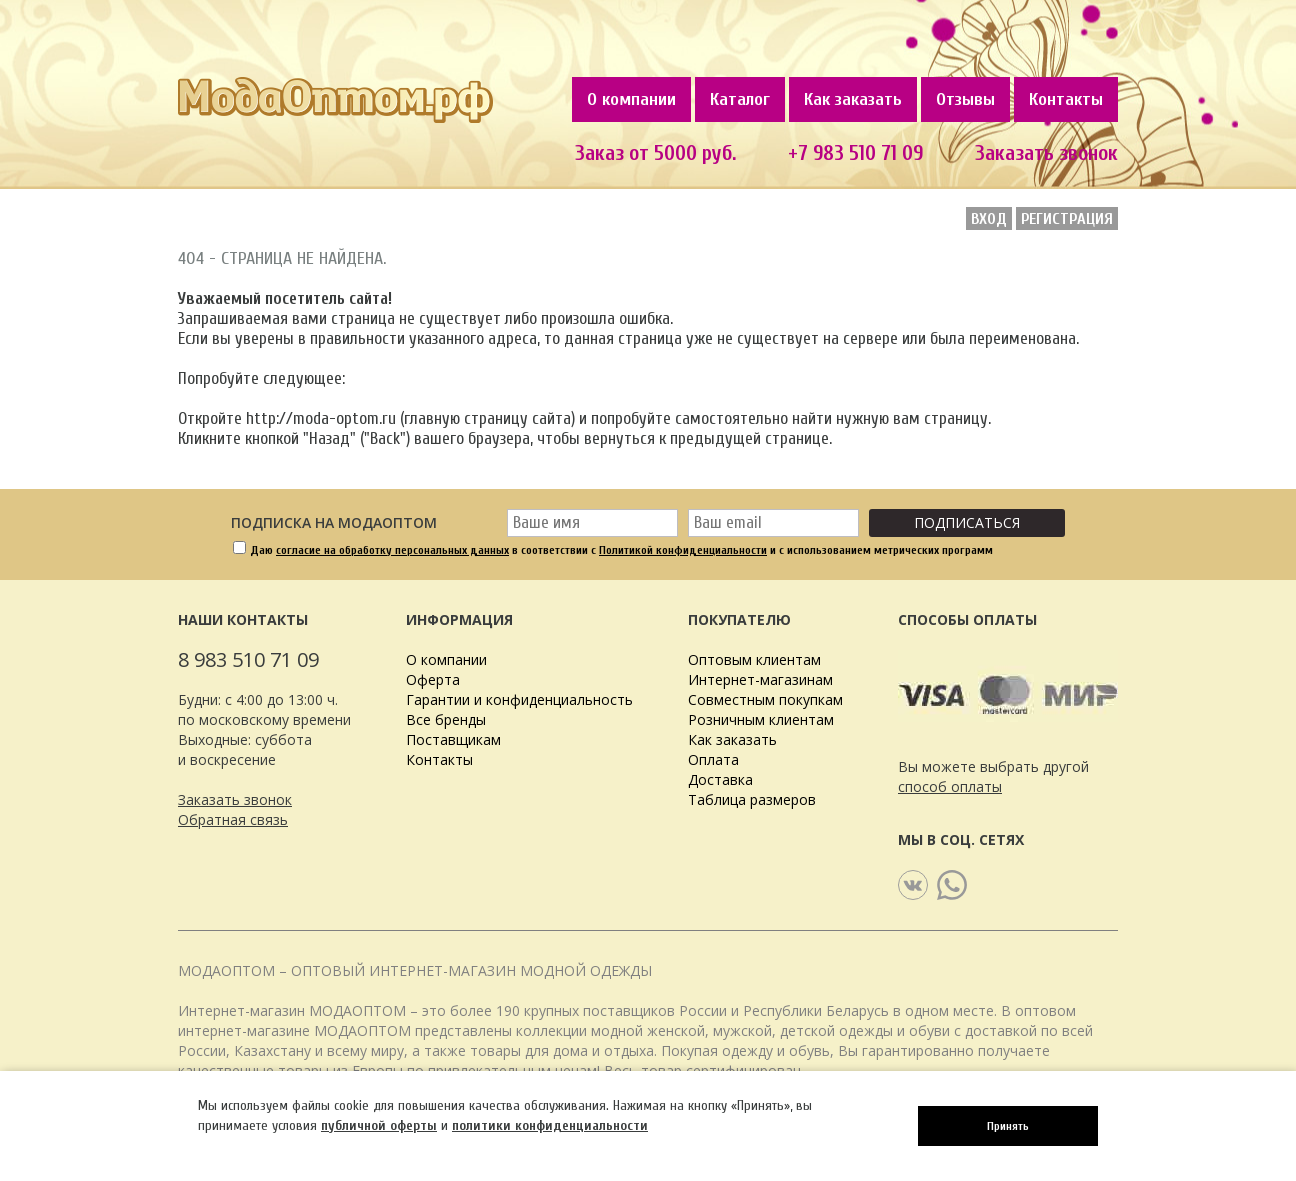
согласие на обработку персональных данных (392, 550)
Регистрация (1067, 219)
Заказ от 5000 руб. (655, 153)
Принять (1008, 1126)
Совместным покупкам (765, 699)
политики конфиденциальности (550, 1125)
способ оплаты (950, 786)
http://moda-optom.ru (321, 418)
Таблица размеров (752, 799)
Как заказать (853, 99)
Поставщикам (453, 739)
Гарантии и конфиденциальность (519, 699)
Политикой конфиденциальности (683, 550)
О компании (631, 99)
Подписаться (967, 522)
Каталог (740, 99)
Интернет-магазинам (760, 679)
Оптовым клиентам (754, 659)
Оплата (713, 759)
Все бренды (446, 719)
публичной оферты (379, 1125)
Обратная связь (233, 819)
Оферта (433, 679)
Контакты (1066, 99)
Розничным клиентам (761, 719)
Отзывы (965, 99)
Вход (989, 219)
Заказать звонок (1046, 153)
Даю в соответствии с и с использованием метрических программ (621, 550)
